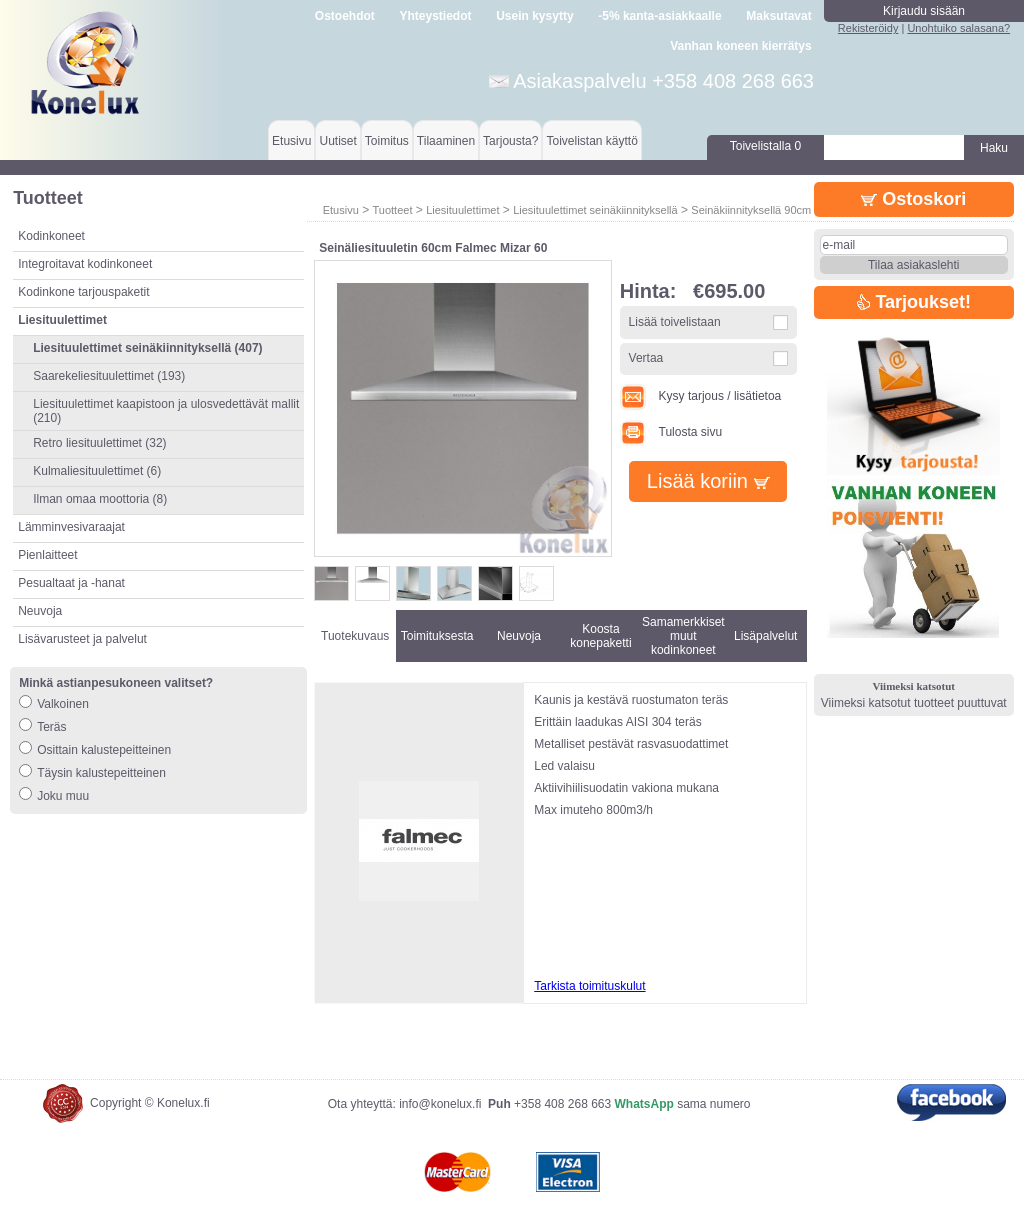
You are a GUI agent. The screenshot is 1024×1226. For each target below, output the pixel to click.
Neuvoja (40, 611)
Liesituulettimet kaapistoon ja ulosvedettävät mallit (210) (166, 411)
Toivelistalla (765, 146)
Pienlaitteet (47, 555)
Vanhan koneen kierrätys (740, 46)
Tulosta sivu (671, 432)
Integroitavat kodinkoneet (85, 264)
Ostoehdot (345, 16)
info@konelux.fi (440, 1104)
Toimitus (387, 141)
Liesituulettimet (462, 210)
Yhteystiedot (436, 16)
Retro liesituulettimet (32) (99, 443)
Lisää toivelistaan (675, 322)
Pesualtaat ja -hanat (71, 583)
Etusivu (291, 141)
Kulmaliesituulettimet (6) (97, 471)
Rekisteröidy (868, 28)
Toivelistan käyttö (591, 141)
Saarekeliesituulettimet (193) (109, 376)
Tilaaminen (446, 141)
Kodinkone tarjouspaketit (83, 292)
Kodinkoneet (51, 236)
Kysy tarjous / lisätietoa (701, 396)
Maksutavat (778, 16)
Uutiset (337, 141)
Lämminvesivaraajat (71, 527)
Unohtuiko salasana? (958, 28)
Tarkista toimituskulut (589, 986)
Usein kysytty (534, 16)
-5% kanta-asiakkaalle (659, 16)
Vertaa (646, 358)
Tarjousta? (510, 141)
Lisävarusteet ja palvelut (82, 639)
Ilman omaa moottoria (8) (100, 499)
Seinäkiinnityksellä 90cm (751, 210)
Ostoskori (913, 199)
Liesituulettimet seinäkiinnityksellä (595, 210)
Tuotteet (392, 210)
